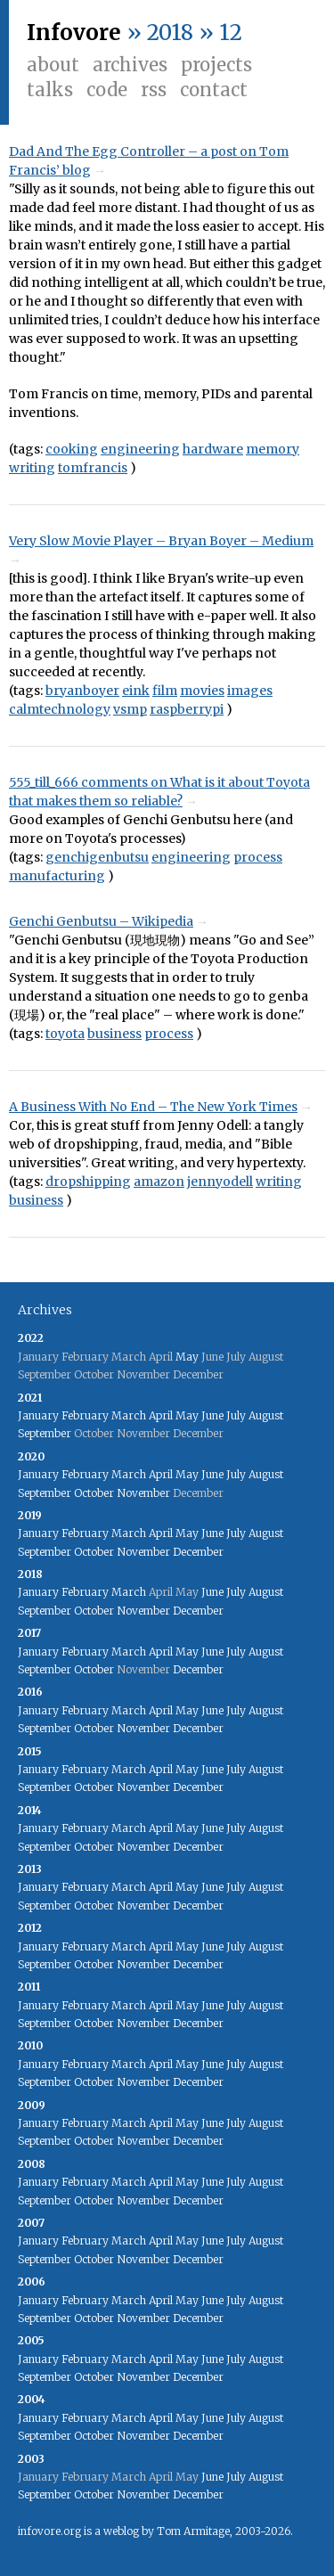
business (114, 1034)
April (161, 1415)
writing (32, 468)
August (265, 1415)
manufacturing (57, 876)
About (53, 64)
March (128, 1415)
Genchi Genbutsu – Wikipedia (101, 921)
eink (136, 691)
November (143, 1493)
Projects (216, 64)
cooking (71, 449)
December (198, 1551)
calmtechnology (59, 709)
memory (272, 449)
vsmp (130, 709)
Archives (130, 64)
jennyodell (220, 1182)
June (212, 1415)
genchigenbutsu (97, 857)
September (44, 1433)
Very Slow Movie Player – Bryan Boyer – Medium (161, 541)
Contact (214, 89)
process (257, 857)
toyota (65, 1034)
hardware (213, 449)
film (164, 691)
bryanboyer (82, 691)
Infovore (74, 32)
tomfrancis (92, 468)
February (85, 1415)
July (236, 1415)
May (187, 1356)
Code (106, 89)
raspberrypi (187, 709)
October (94, 1493)
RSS (154, 89)
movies (202, 691)
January (38, 1415)
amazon (159, 1182)
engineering (140, 449)
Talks (50, 89)
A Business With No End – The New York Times (153, 1107)
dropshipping (88, 1182)
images (250, 691)
